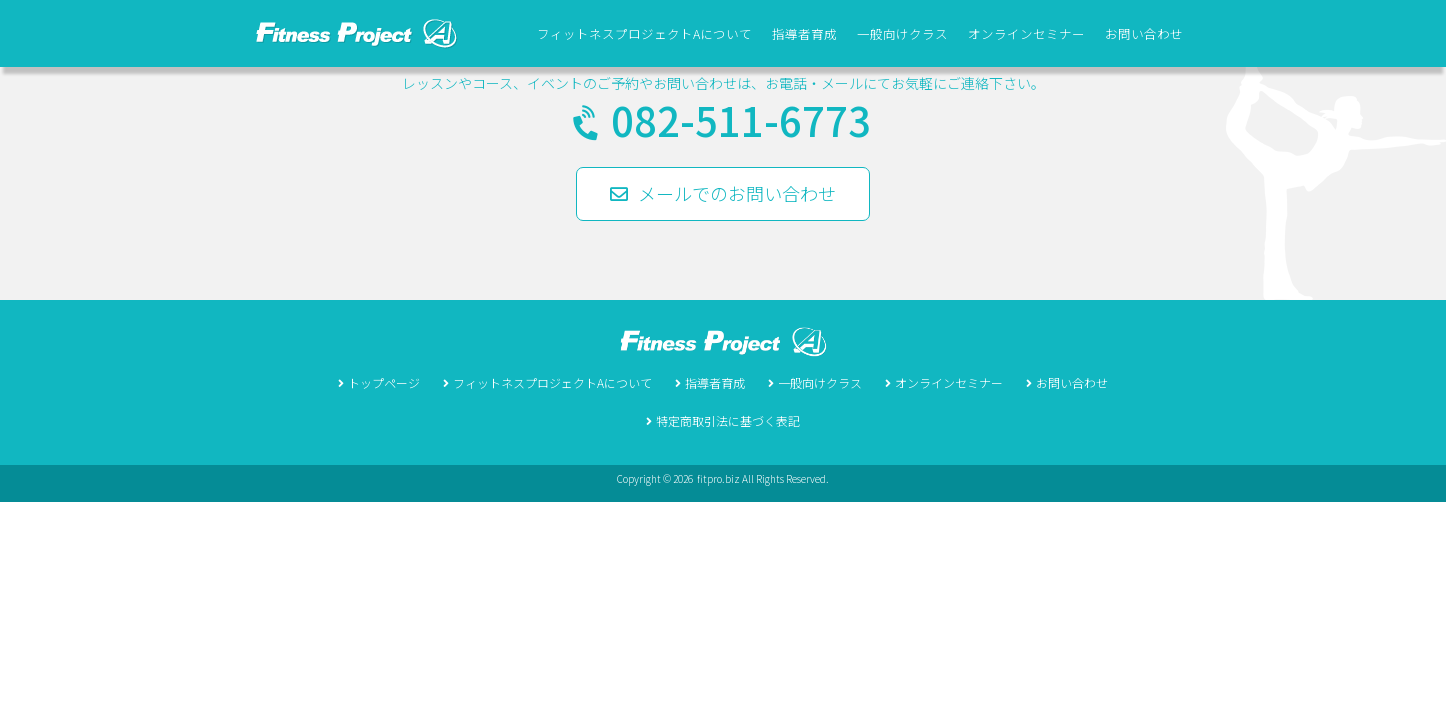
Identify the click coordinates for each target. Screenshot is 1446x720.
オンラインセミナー (1026, 33)
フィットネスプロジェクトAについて (644, 33)
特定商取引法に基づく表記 (728, 420)
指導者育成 (804, 33)
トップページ (384, 382)
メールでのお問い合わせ (723, 193)
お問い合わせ (1144, 33)
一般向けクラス (902, 33)
